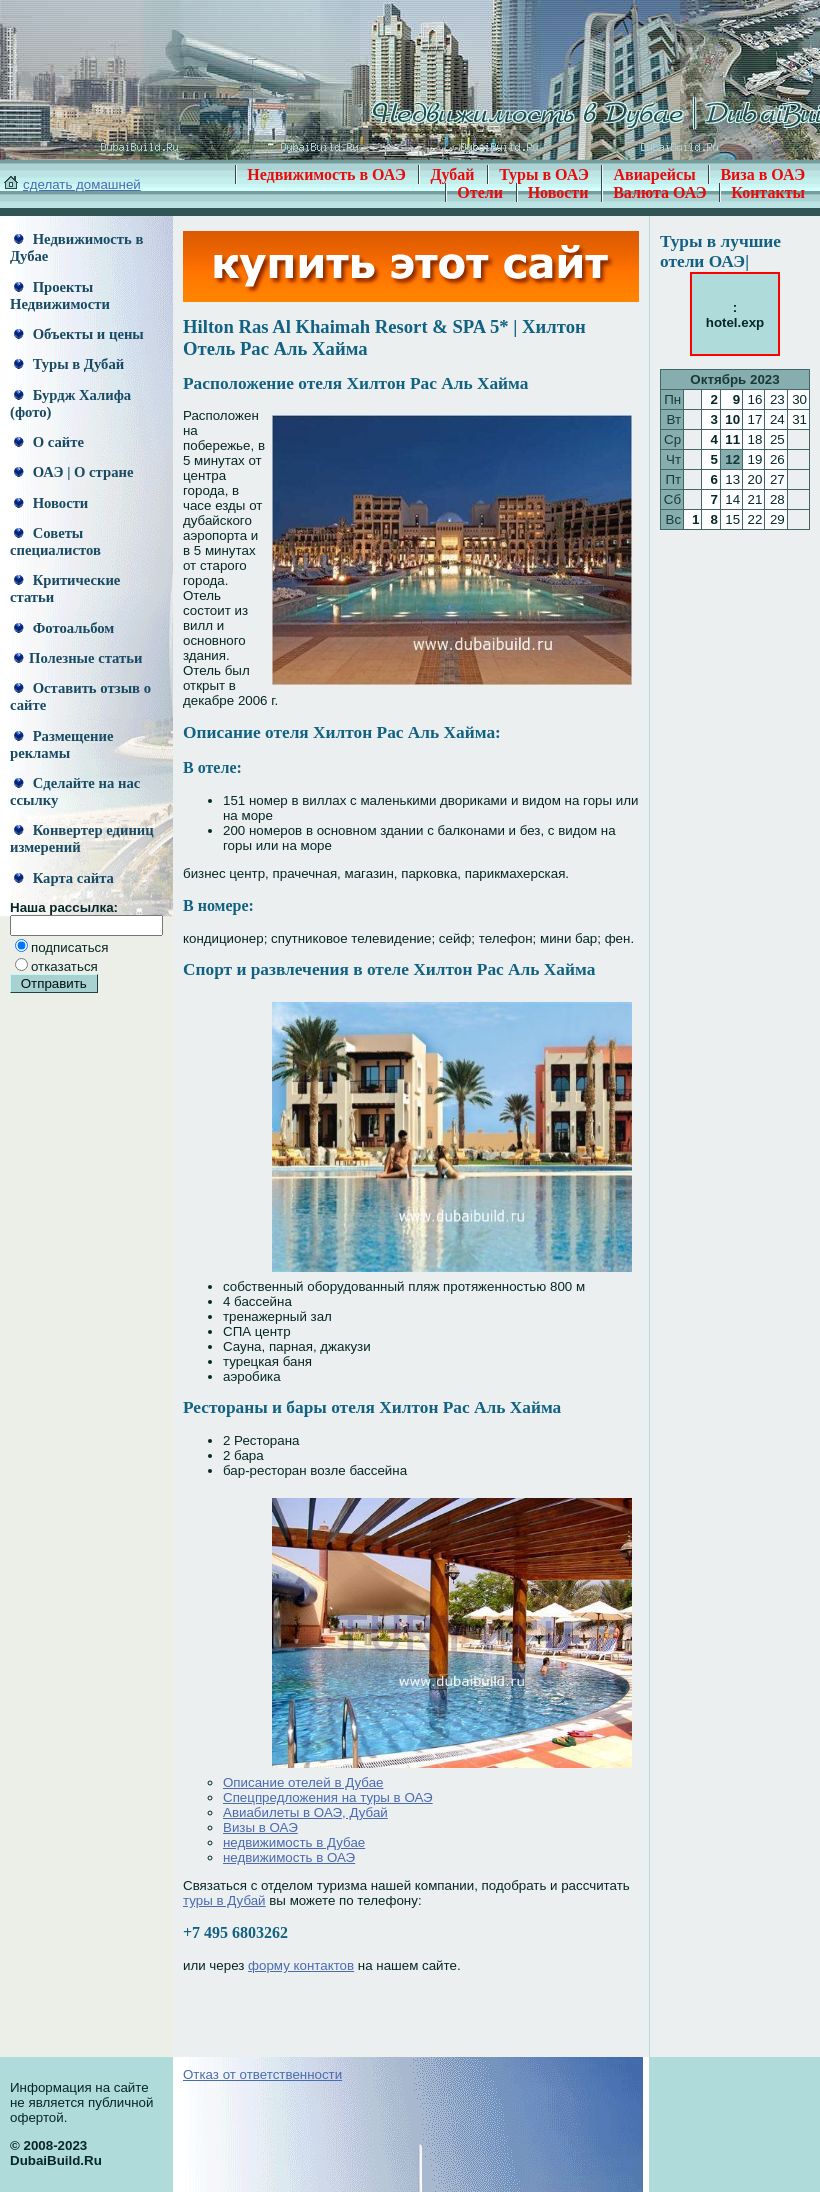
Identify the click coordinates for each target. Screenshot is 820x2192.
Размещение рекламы (61, 744)
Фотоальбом (64, 628)
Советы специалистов (55, 541)
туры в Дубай (224, 1900)
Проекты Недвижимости (60, 295)
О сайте (49, 442)
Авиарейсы (654, 174)
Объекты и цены (79, 334)
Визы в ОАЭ (260, 1827)
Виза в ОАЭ (762, 174)
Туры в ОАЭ (544, 174)
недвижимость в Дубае (294, 1842)
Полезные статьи (78, 658)
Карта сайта (64, 878)
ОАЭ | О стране (73, 472)
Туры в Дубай (69, 364)
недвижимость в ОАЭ (289, 1857)
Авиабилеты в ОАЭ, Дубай (305, 1812)
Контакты (768, 192)
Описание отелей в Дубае (303, 1782)
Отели (480, 192)
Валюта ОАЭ (660, 192)
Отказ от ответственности (262, 2074)
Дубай (452, 174)
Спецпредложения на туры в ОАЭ (328, 1797)
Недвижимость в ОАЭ (326, 174)
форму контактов (301, 1965)
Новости (558, 192)
